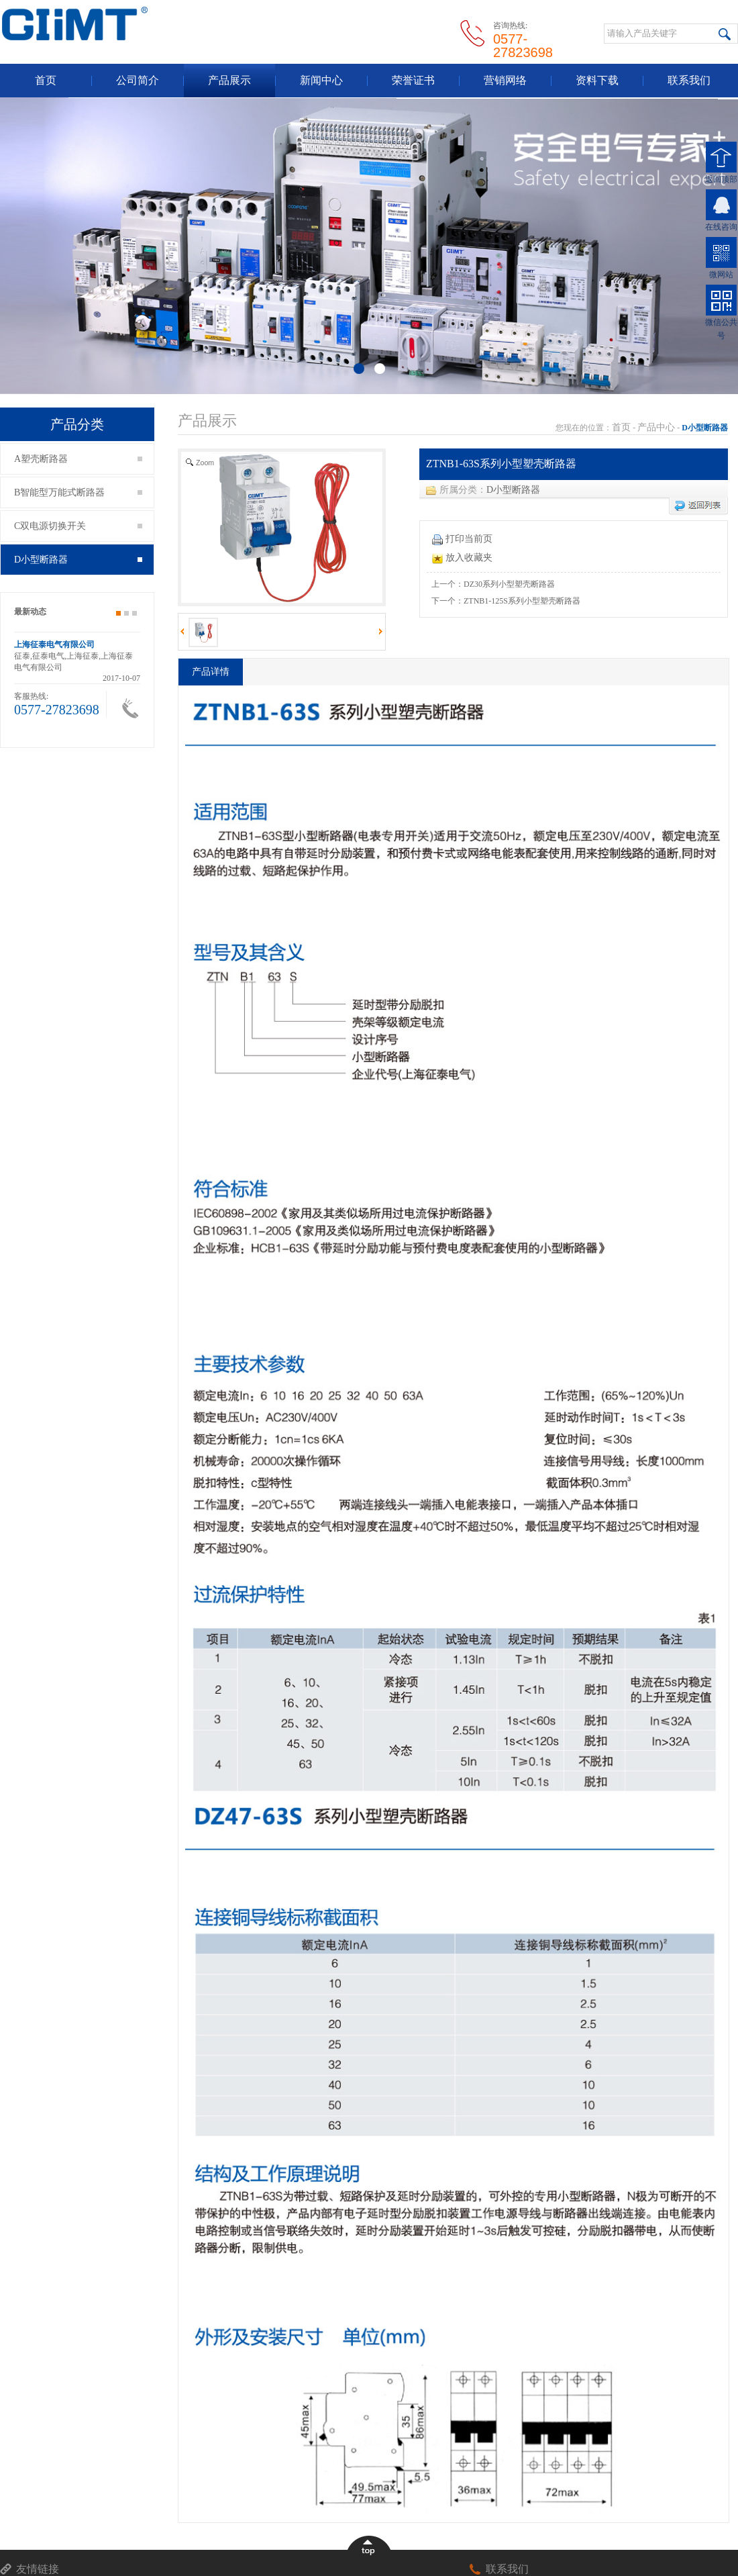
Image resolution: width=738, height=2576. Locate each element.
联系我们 (689, 80)
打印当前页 (462, 539)
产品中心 (656, 427)
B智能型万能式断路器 (78, 492)
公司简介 (137, 80)
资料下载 (597, 80)
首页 (45, 80)
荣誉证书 (413, 80)
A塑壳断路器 (78, 459)
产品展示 (229, 80)
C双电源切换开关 (78, 526)
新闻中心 (321, 80)
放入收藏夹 (462, 558)
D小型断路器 (78, 560)
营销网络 (505, 80)
